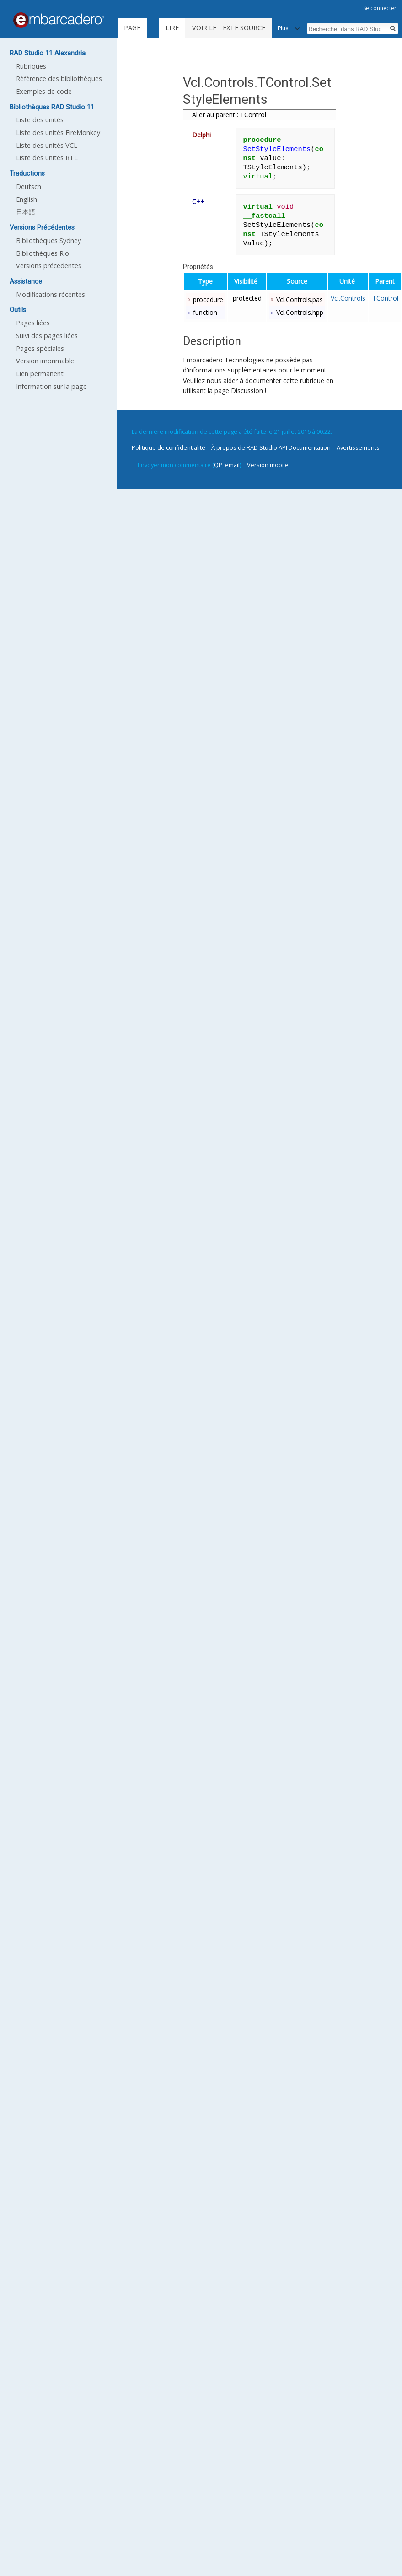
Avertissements (358, 447)
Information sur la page (51, 386)
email (232, 465)
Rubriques (31, 66)
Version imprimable (45, 360)
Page (132, 27)
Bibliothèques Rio (42, 253)
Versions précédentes (48, 265)
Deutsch (28, 186)
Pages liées (33, 322)
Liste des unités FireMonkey (58, 132)
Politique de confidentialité (168, 447)
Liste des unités (40, 119)
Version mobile (268, 465)
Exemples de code (44, 91)
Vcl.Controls (348, 298)
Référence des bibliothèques (59, 78)
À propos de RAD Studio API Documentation (271, 447)
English (26, 199)
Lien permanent (40, 373)
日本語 (25, 211)
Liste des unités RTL (47, 157)
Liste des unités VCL (46, 145)
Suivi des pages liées (47, 335)
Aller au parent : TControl (229, 114)
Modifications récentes (50, 294)
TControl (385, 298)
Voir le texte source (228, 27)
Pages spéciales (40, 348)
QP (218, 465)
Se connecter (380, 8)
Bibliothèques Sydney (48, 240)
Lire (172, 27)
